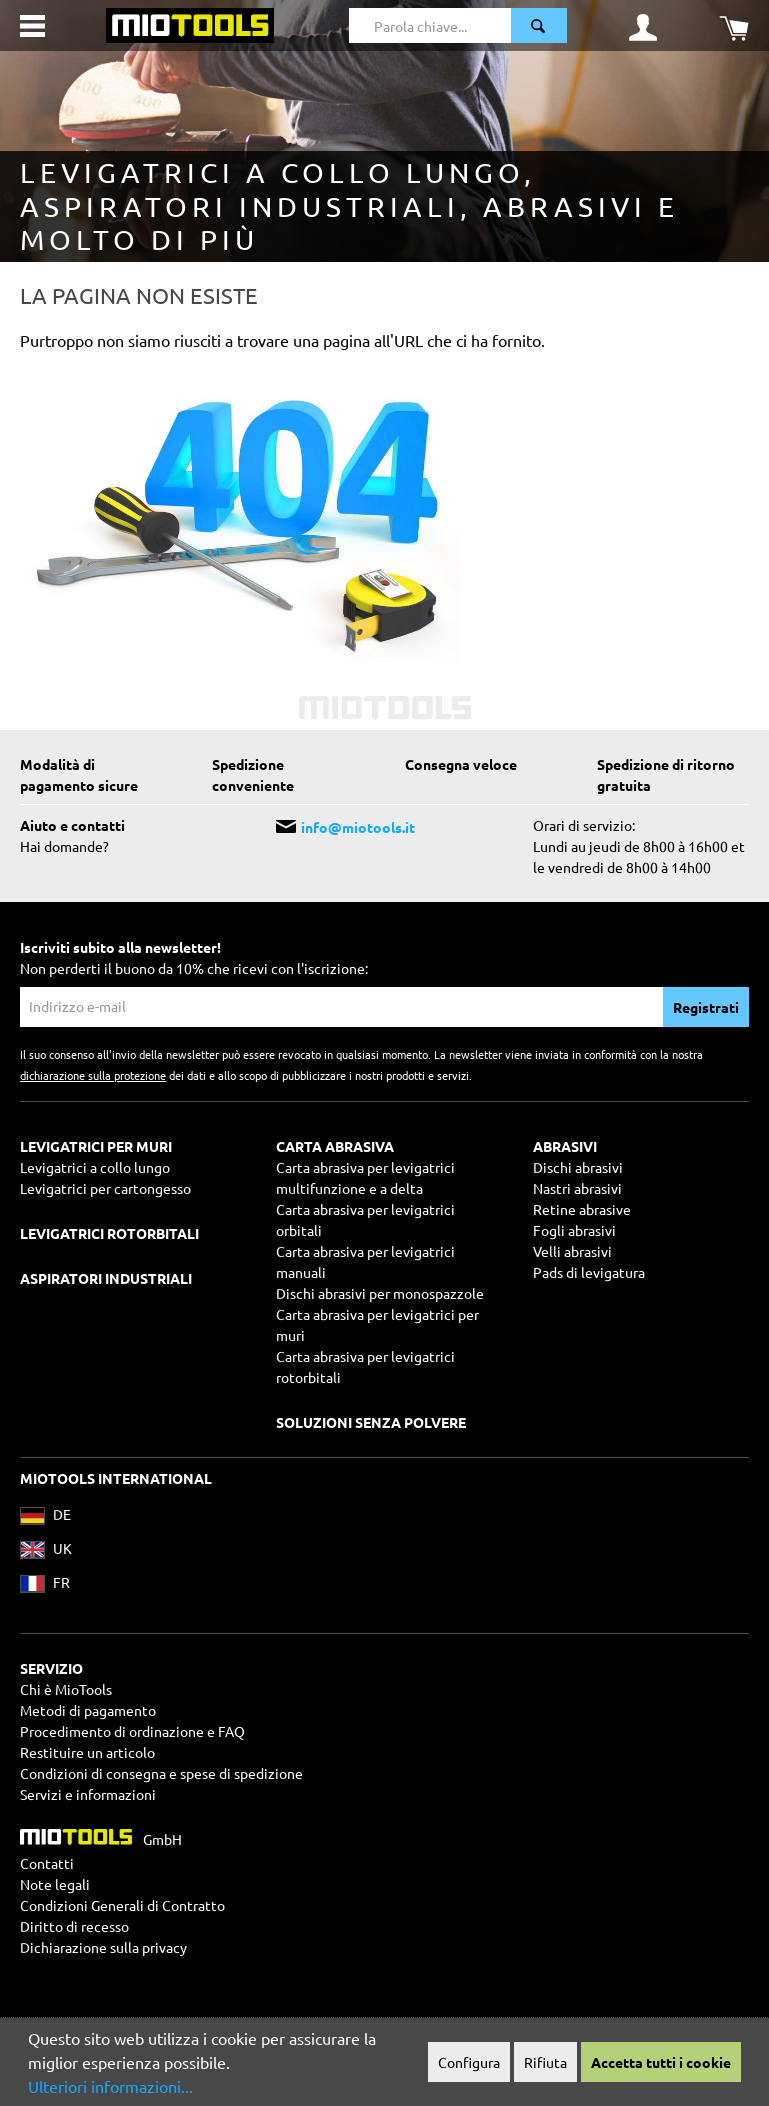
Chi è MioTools (66, 1689)
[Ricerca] (539, 25)
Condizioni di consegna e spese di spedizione (161, 1773)
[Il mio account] (643, 26)
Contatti (47, 1863)
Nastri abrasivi (577, 1188)
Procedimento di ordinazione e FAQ (132, 1731)
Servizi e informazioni (88, 1794)
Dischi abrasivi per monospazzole (380, 1293)
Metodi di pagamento (88, 1710)
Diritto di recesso (74, 1926)
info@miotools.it (358, 827)
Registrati (706, 1007)
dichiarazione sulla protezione (93, 1075)
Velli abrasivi (572, 1251)
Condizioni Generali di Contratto (122, 1905)
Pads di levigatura (589, 1272)
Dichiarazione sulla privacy (103, 1947)
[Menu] (32, 26)
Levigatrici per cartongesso (105, 1188)
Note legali (55, 1884)
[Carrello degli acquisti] (734, 26)
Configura (469, 2062)
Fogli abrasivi (574, 1230)
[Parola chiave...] (431, 25)
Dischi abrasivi (578, 1167)
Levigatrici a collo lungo (95, 1167)
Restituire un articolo (87, 1752)
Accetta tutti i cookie (661, 2062)
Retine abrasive (582, 1209)
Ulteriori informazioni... (110, 2086)
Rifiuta (545, 2062)
